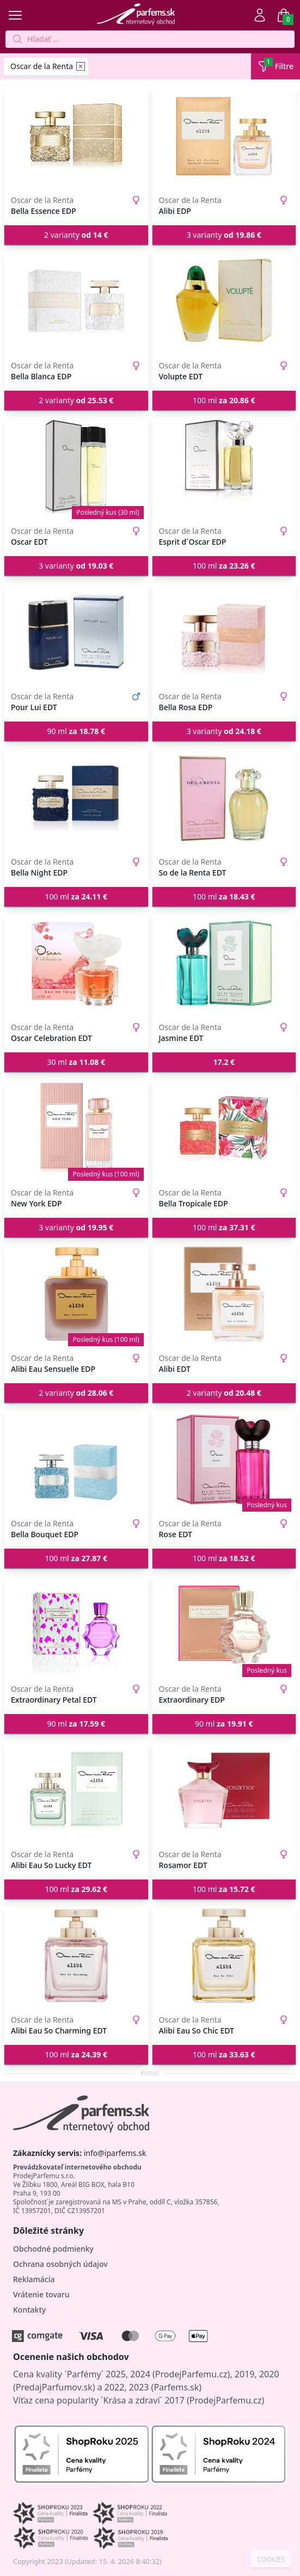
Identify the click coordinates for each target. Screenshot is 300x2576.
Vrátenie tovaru (41, 2294)
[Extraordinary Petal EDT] (76, 1625)
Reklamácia (33, 2279)
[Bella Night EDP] (76, 798)
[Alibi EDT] (224, 1294)
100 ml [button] (224, 400)
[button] (224, 1062)
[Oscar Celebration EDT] (76, 963)
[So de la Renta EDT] (224, 798)
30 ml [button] (76, 1062)
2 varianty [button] (76, 235)
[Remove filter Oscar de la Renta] (80, 66)
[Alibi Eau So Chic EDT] (224, 1956)
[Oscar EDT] (76, 467)
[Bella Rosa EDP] (224, 632)
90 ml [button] (76, 731)
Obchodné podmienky (53, 2249)
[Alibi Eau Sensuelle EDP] (76, 1294)
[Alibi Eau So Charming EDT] (76, 1956)
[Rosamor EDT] (224, 1790)
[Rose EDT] (224, 1459)
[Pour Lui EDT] (76, 632)
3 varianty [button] (224, 235)
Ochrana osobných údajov (60, 2264)
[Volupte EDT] (224, 301)
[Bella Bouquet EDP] (76, 1459)
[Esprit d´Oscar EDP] (224, 467)
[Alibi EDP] (224, 136)
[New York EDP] (76, 1128)
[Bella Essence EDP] (76, 136)
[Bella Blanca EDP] (76, 301)
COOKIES (271, 2559)
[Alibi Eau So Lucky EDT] (76, 1790)
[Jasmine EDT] (224, 963)
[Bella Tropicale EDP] (224, 1128)
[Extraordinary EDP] (224, 1625)
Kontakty (29, 2309)
